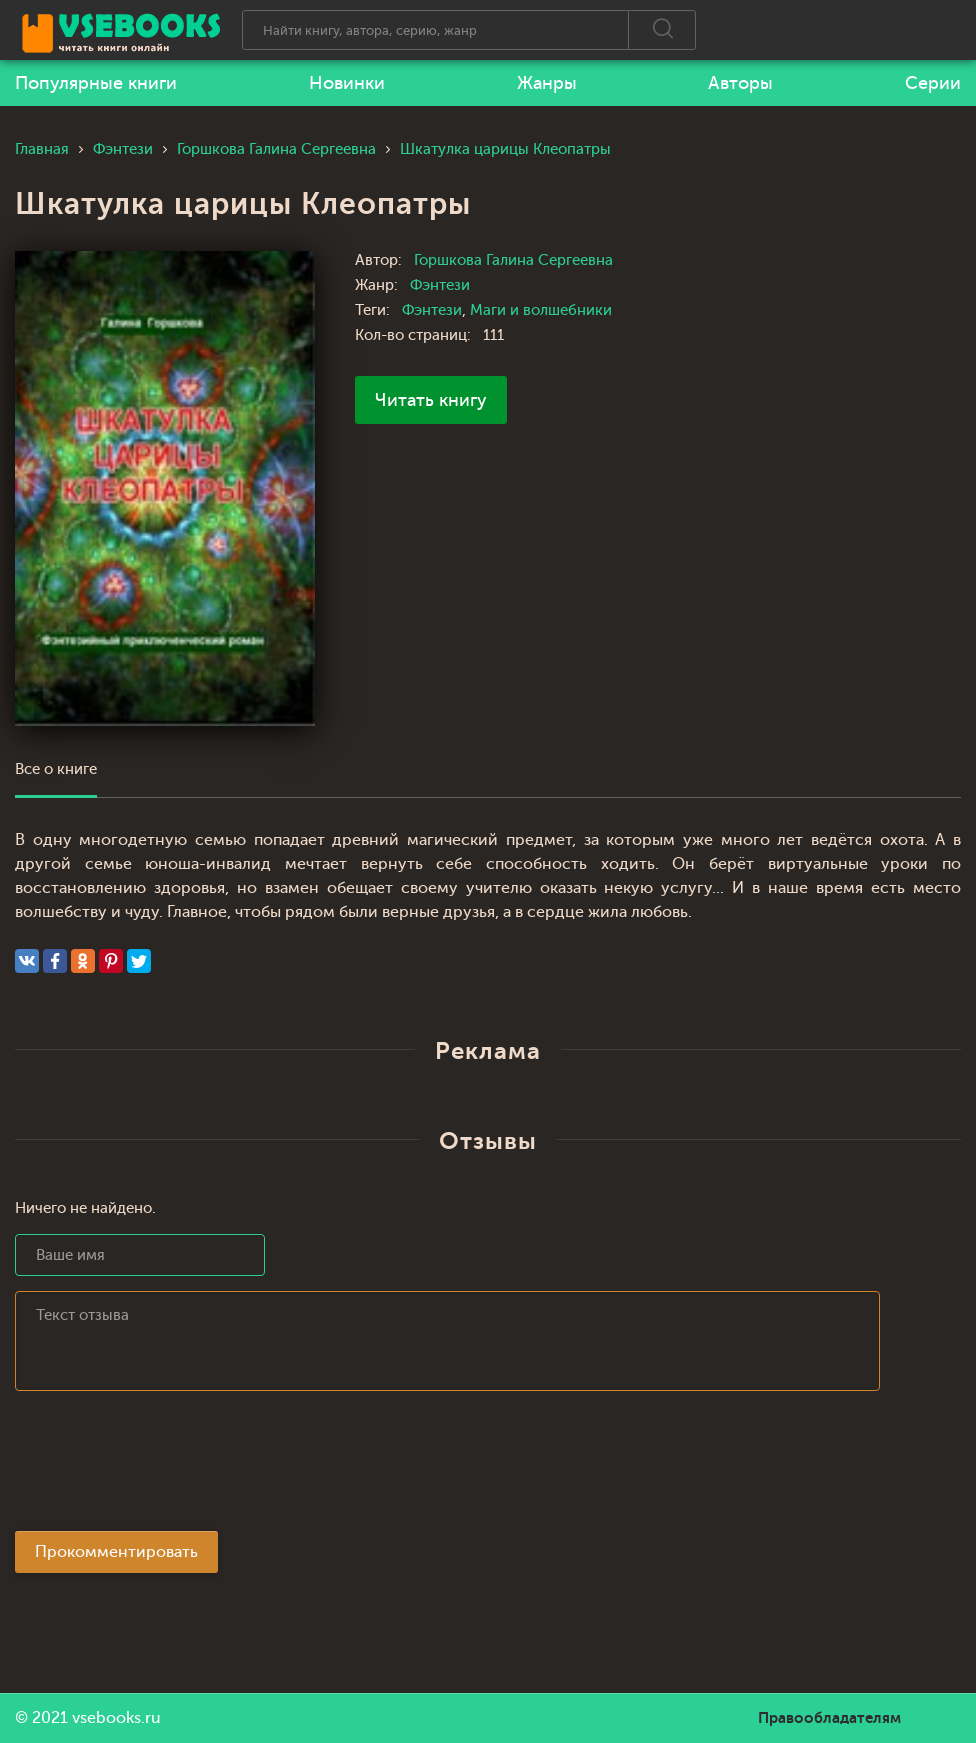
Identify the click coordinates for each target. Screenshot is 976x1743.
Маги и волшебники (541, 310)
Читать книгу (431, 400)
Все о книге (56, 769)
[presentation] (167, 1467)
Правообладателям (829, 1718)
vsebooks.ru (116, 1718)
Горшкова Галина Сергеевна (513, 260)
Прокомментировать (116, 1552)
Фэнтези (440, 285)
